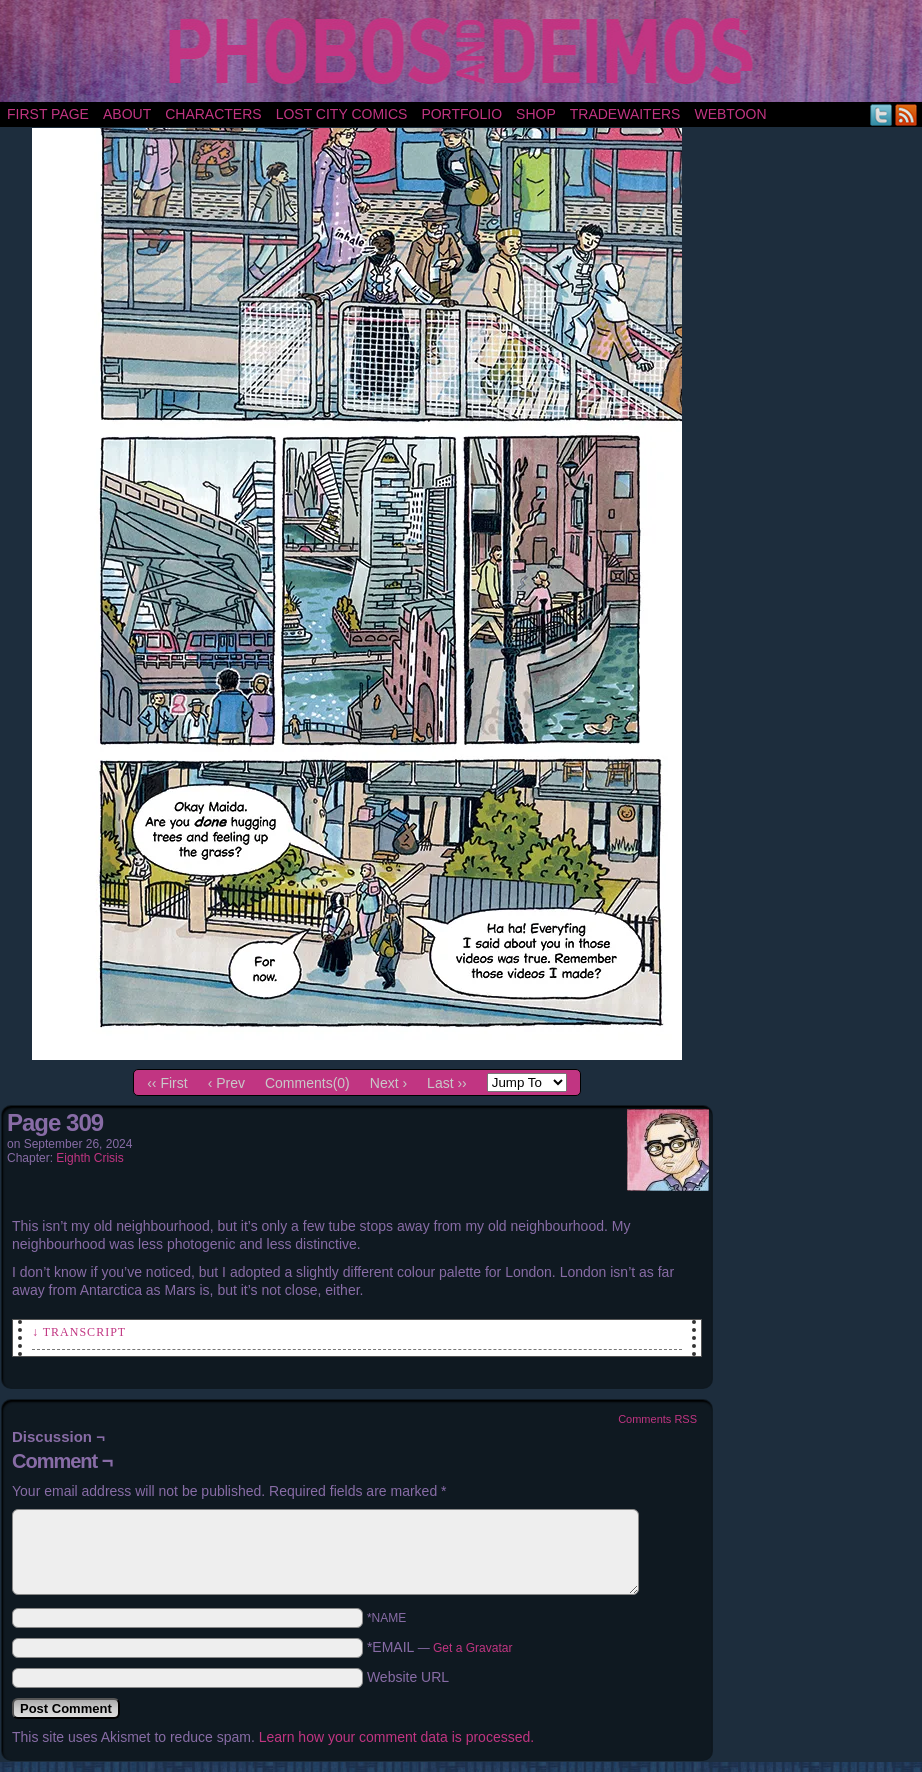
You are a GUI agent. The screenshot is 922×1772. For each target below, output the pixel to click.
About (127, 114)
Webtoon (730, 114)
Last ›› (447, 1083)
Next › (388, 1083)
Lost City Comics (342, 114)
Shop (536, 114)
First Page (48, 114)
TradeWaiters (625, 114)
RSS (906, 114)
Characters (213, 114)
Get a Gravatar (472, 1648)
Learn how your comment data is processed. (396, 1737)
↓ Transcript (79, 1332)
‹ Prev (226, 1083)
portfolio (461, 114)
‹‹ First (167, 1083)
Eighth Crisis (89, 1158)
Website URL (408, 1677)
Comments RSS (657, 1419)
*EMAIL (440, 1647)
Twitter (881, 114)
